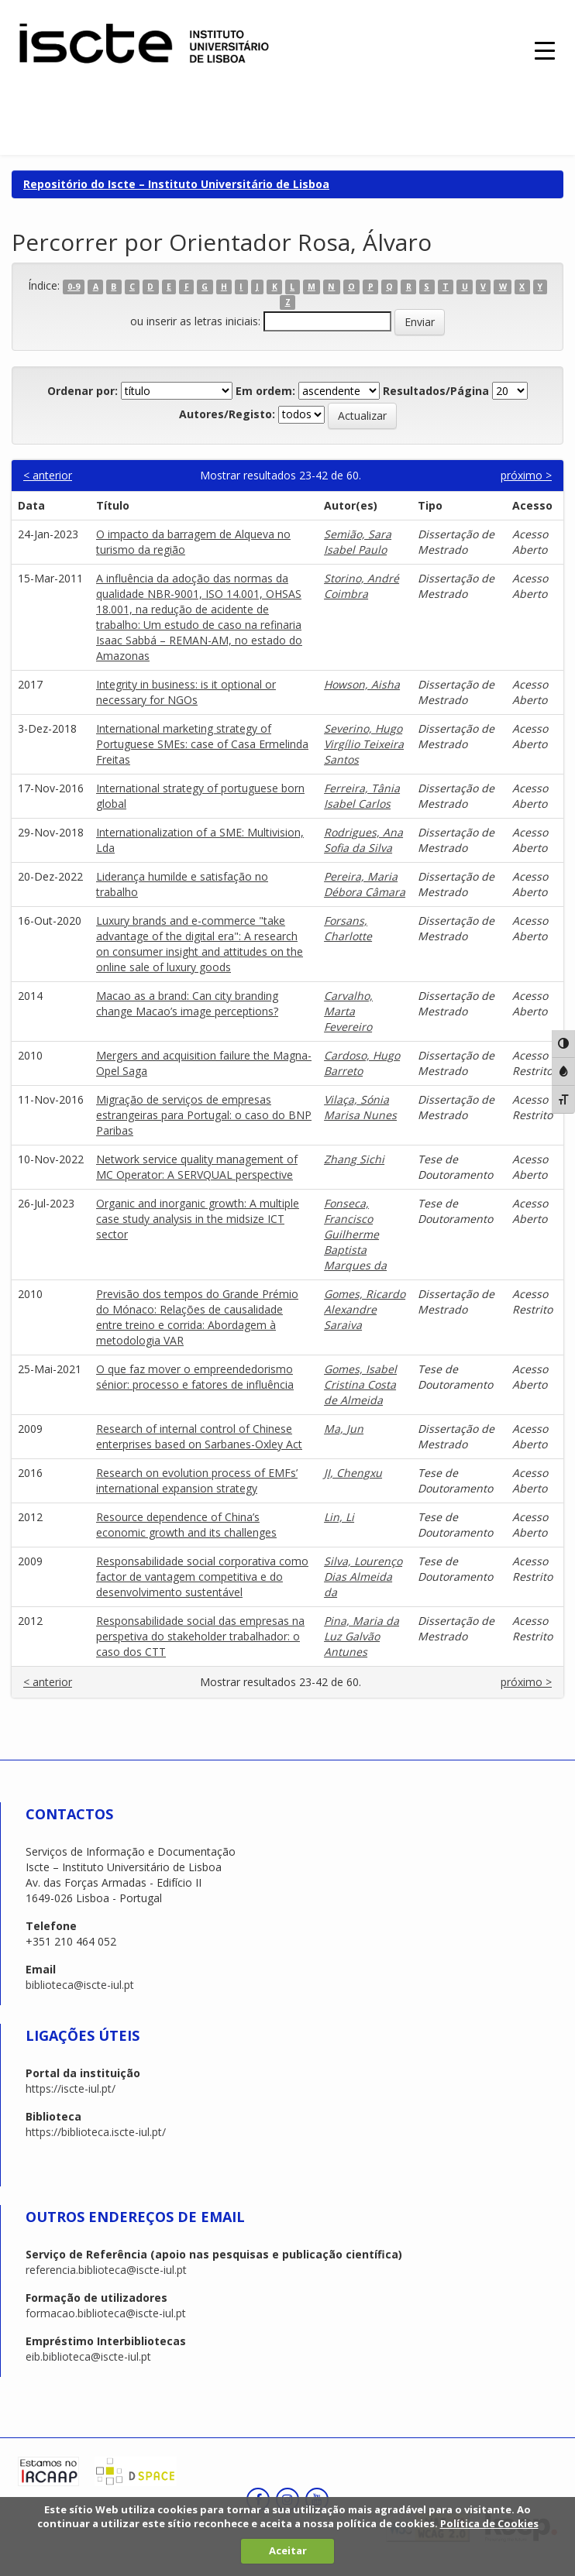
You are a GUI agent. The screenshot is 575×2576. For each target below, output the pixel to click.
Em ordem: (265, 390)
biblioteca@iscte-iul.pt (80, 1984)
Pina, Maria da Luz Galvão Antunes (361, 1636)
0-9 (73, 286)
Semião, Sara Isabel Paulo (357, 542)
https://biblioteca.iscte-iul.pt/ (96, 2131)
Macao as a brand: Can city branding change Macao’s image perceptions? (187, 1003)
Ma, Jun (343, 1428)
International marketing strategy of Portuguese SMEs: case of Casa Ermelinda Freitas (202, 744)
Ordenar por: (82, 390)
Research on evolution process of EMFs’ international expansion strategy (197, 1480)
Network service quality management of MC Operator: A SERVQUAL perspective (197, 1167)
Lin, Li (339, 1517)
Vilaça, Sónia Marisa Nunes (360, 1107)
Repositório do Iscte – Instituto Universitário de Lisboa (176, 184)
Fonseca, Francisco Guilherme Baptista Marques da (355, 1234)
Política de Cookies (489, 2523)
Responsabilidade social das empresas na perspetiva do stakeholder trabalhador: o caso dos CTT (200, 1636)
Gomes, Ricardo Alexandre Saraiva (364, 1309)
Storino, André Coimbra (361, 586)
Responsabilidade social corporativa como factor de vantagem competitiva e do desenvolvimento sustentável (202, 1576)
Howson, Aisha (362, 684)
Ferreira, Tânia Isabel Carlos (362, 796)
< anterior (47, 475)
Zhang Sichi (354, 1159)
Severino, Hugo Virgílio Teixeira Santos (364, 744)
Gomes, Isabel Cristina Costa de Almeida (360, 1384)
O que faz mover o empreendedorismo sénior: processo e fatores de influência (195, 1377)
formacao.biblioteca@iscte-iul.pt (106, 2313)
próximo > (526, 475)
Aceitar (288, 2550)
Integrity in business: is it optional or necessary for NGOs (186, 692)
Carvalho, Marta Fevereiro (348, 1011)
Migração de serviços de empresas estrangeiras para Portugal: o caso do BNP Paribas (204, 1115)
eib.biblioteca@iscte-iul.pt (88, 2356)
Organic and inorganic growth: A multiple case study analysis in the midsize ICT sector (197, 1219)
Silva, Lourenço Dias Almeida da (363, 1576)
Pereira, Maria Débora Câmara (364, 884)
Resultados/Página (436, 390)
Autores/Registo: (227, 414)
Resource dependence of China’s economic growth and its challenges (186, 1525)
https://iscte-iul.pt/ (70, 2088)
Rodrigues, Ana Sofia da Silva (363, 840)
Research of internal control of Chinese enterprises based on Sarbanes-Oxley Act (199, 1436)
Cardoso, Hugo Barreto (362, 1063)
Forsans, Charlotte (348, 928)
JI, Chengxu (353, 1472)
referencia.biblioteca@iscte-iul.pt (106, 2269)
